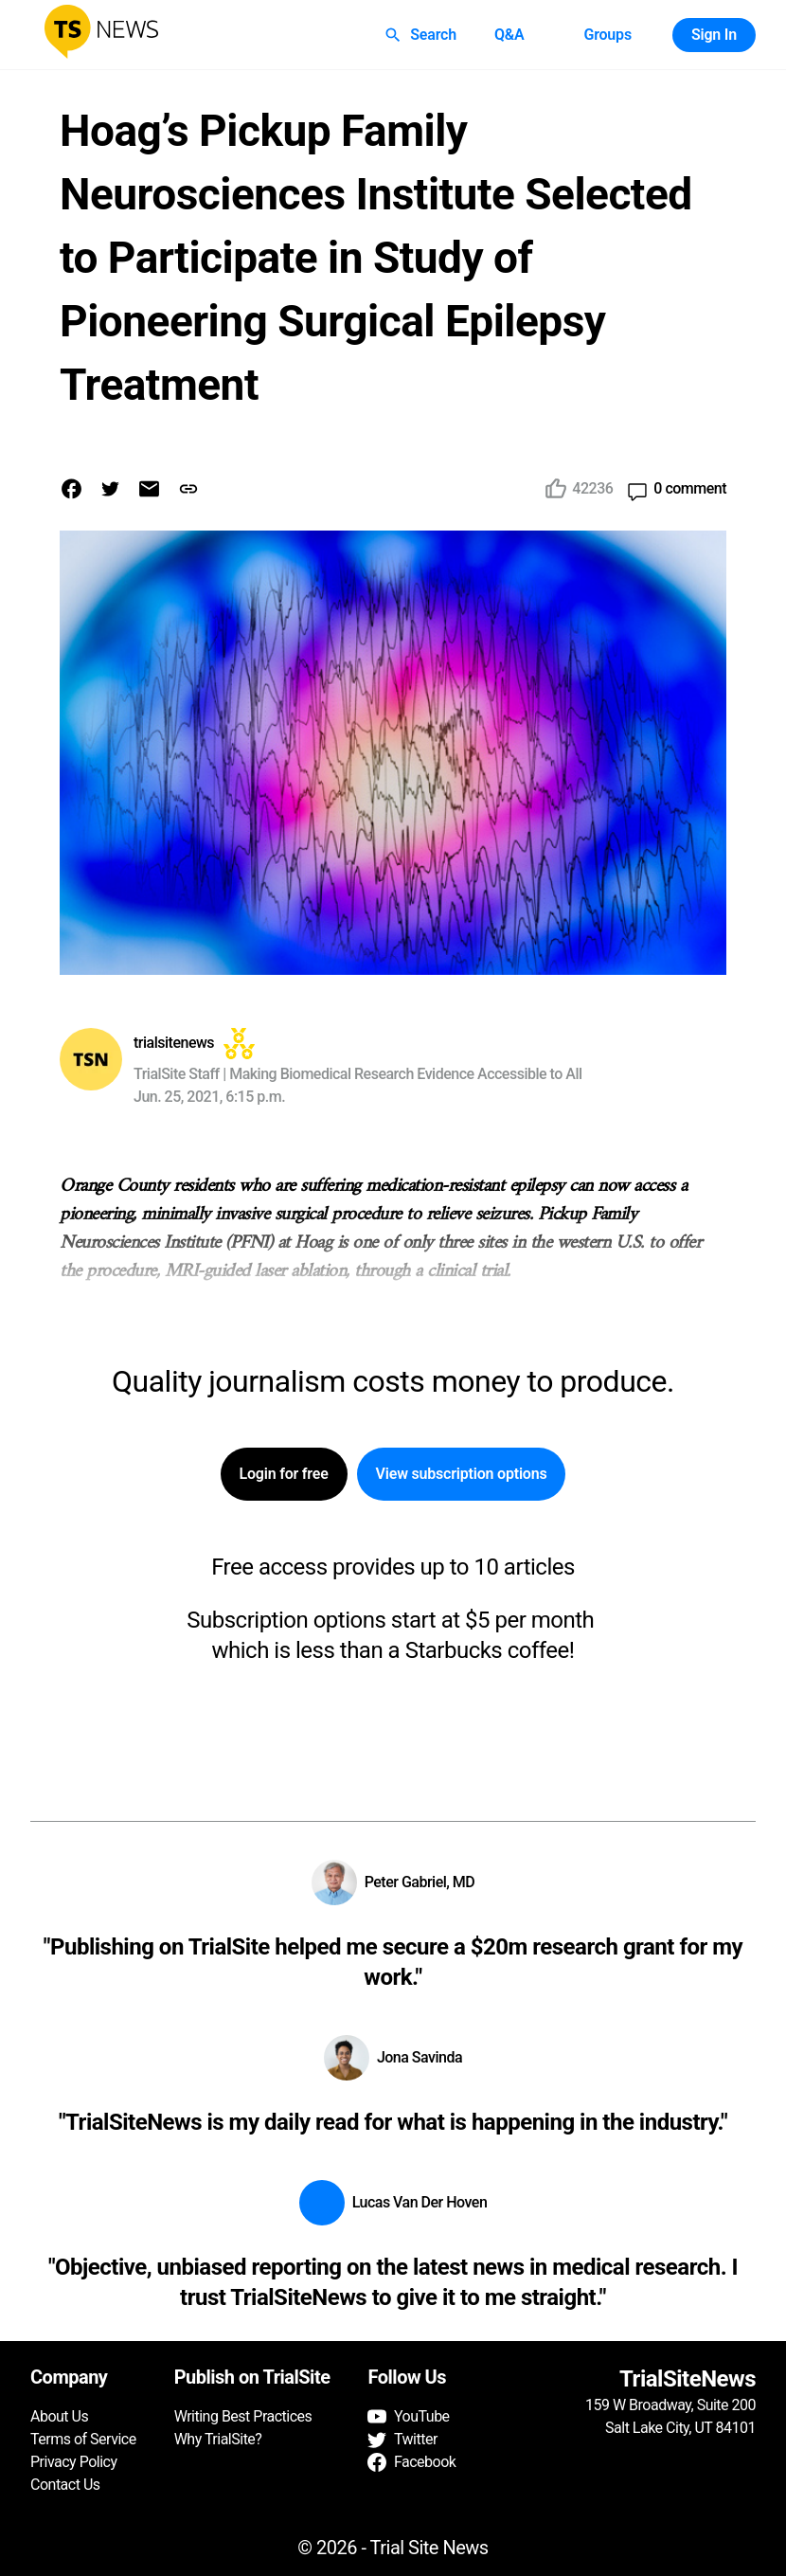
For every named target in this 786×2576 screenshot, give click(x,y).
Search (421, 35)
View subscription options (461, 1474)
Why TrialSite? (218, 2439)
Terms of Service (83, 2439)
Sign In (714, 35)
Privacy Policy (73, 2462)
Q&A (509, 35)
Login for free (284, 1474)
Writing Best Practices (243, 2416)
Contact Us (65, 2485)
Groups (607, 35)
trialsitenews (174, 1043)
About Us (59, 2416)
